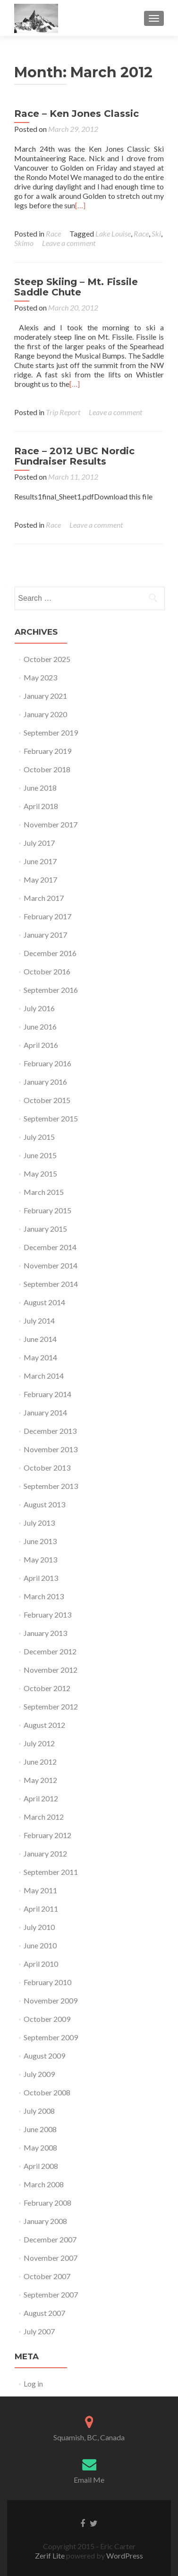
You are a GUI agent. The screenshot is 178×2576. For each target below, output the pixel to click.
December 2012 (50, 1651)
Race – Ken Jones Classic (76, 113)
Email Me (89, 2479)
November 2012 (50, 1669)
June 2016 (40, 1026)
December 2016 (50, 953)
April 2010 (41, 1963)
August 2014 (44, 1302)
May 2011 (40, 1890)
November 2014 (50, 1265)
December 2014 (50, 1247)
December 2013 (50, 1430)
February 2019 (47, 750)
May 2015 (40, 1173)
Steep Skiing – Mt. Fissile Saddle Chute (76, 287)
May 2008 (40, 2147)
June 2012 (40, 1761)
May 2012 (40, 1779)
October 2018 (47, 769)
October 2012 (47, 1688)
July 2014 (39, 1320)
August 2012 (44, 1724)
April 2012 (41, 1798)
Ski (156, 233)
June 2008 (40, 2129)
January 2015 (45, 1228)
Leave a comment (68, 242)
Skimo (24, 242)
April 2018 (41, 805)
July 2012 (39, 1743)
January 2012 (45, 1853)
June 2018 (40, 787)
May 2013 (40, 1559)
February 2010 (47, 1982)
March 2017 (44, 897)
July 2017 (39, 842)
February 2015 (47, 1210)
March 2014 (44, 1375)
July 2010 (39, 1926)
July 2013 (39, 1522)
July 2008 (39, 2110)
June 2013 (40, 1541)
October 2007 (47, 2276)
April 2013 (41, 1577)
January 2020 (45, 714)
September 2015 (51, 1118)
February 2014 (47, 1394)
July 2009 (39, 2073)
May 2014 (40, 1357)
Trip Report (63, 412)
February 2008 (47, 2202)
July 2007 (39, 2331)
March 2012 (44, 1816)
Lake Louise (113, 233)
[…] (80, 205)
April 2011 (41, 1908)
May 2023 (40, 677)
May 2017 (40, 879)
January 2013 (45, 1632)
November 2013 (50, 1449)
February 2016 (47, 1063)
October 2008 (47, 2092)
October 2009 (47, 2018)
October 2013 (47, 1467)
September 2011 (51, 1871)
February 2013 (47, 1614)
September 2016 (51, 989)
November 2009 (50, 2000)
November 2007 (50, 2257)
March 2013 (44, 1596)
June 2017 (40, 861)
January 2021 (45, 695)
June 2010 (40, 1945)
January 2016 (45, 1081)
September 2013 (51, 1485)
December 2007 (50, 2239)
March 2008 (44, 2184)
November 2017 (50, 824)
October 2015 (47, 1100)
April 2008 (41, 2165)
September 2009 (51, 2037)
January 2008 (45, 2220)
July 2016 (39, 1008)
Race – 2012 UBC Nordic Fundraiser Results (74, 456)
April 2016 (41, 1044)
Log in (33, 2383)
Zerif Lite (50, 2555)
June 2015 (40, 1155)
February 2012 (47, 1835)
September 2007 (51, 2294)
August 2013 (44, 1504)
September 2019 (51, 732)
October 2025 (47, 658)
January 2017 (45, 934)
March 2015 (44, 1191)
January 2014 (45, 1412)
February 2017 (47, 916)
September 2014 (51, 1283)
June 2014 (40, 1338)
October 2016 (47, 971)
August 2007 (44, 2312)
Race (53, 233)
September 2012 (51, 1706)
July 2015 (39, 1136)
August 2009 (44, 2055)
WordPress (124, 2555)
